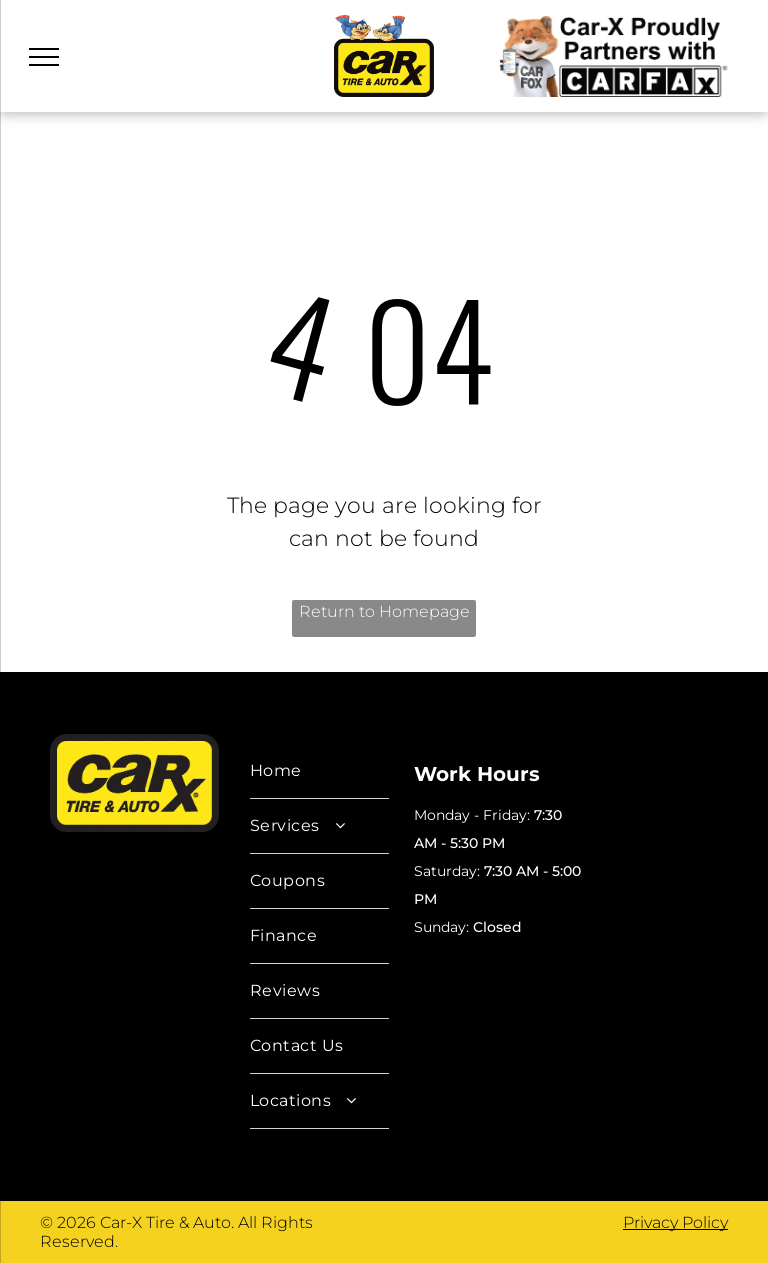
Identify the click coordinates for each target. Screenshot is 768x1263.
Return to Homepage (384, 611)
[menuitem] (319, 771)
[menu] (44, 57)
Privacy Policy (675, 1222)
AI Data (429, 959)
